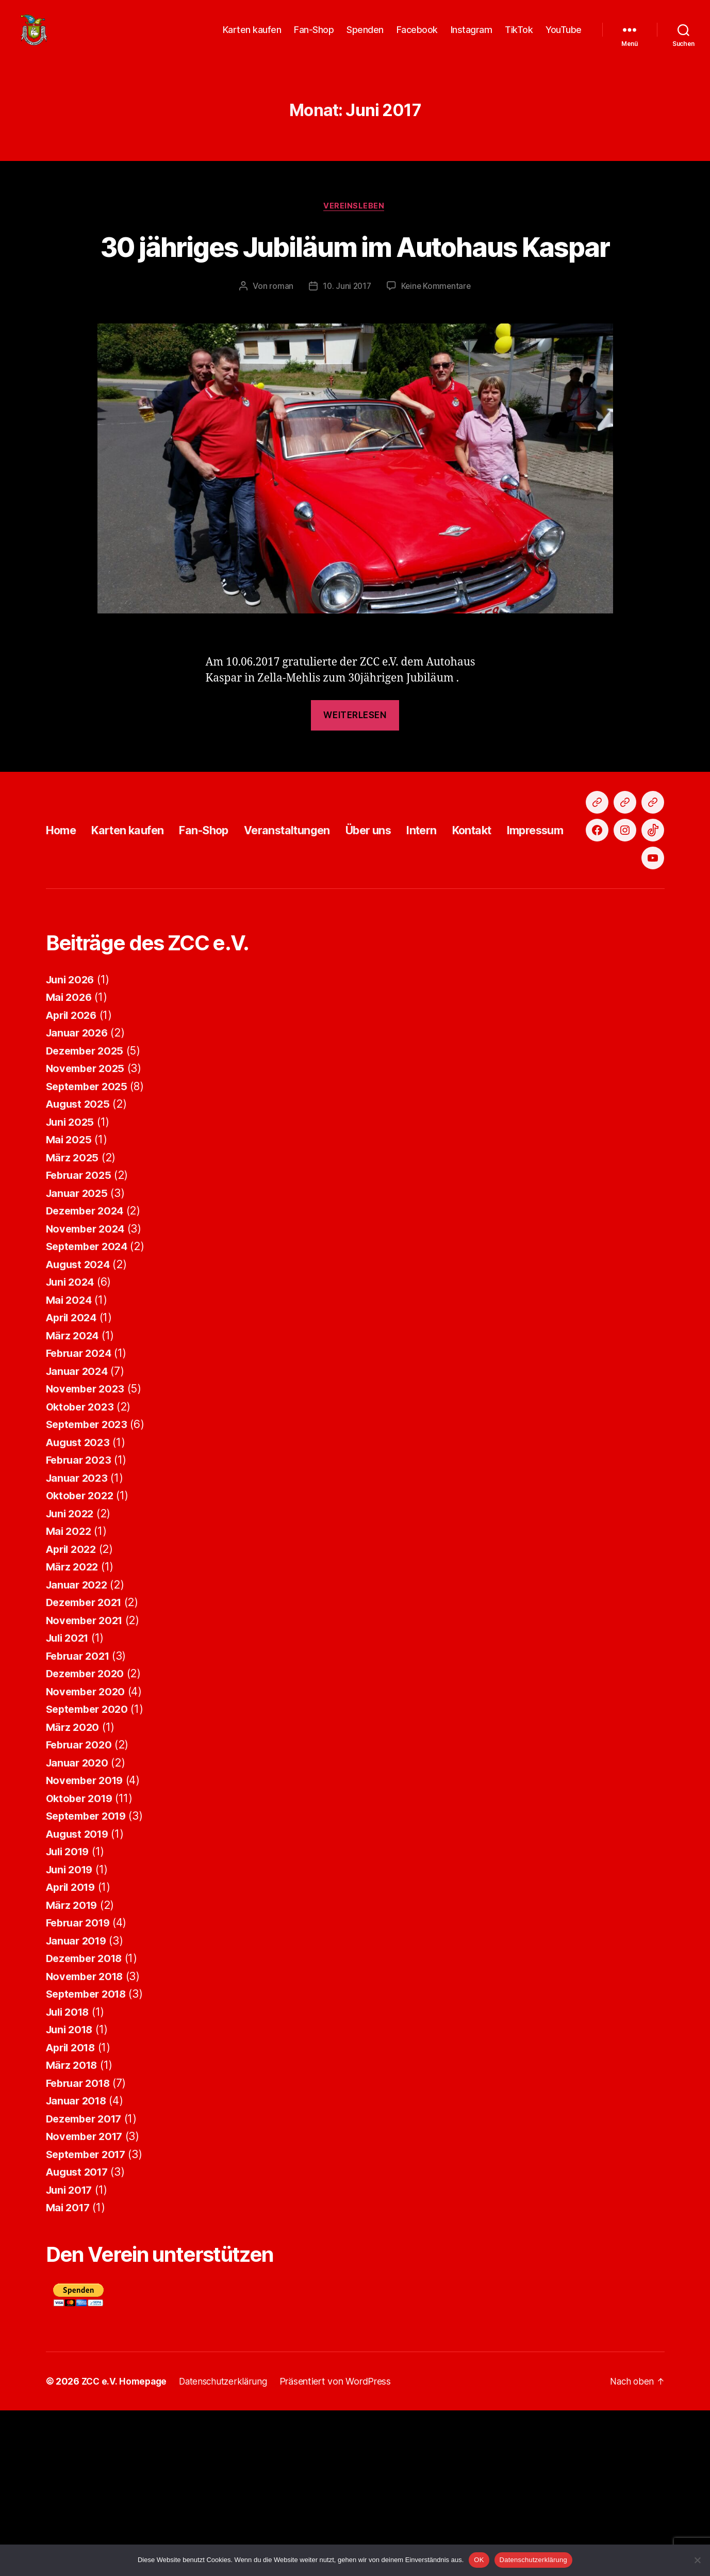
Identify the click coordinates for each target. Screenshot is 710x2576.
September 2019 (89, 1981)
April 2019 (73, 2053)
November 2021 (87, 1785)
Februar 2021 (80, 1821)
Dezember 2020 (87, 1839)
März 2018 (73, 2231)
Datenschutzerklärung (533, 2560)
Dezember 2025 (87, 1216)
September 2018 (89, 2159)
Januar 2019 (78, 2106)
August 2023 (79, 1607)
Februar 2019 (80, 2088)
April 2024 (73, 1483)
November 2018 (87, 2141)
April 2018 (73, 2213)
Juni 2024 (72, 1447)
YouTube (564, 37)
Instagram (471, 37)
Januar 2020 (78, 1928)
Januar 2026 (78, 1198)
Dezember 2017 (87, 2284)
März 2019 (73, 2070)
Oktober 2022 (82, 1661)
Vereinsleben (355, 222)
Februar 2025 (80, 1341)
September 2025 (89, 1251)
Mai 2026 (70, 1163)
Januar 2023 (78, 1643)
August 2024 (80, 1429)
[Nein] (697, 2560)
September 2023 (89, 1590)
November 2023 (87, 1554)
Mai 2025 (70, 1305)
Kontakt (516, 939)
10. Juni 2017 (346, 340)
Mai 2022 (70, 1697)
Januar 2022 (78, 1750)
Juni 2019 (71, 2035)
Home (63, 939)
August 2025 (79, 1269)
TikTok (519, 37)
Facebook (417, 37)
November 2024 (88, 1394)
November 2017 (87, 2302)
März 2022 (73, 1732)
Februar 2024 (81, 1519)
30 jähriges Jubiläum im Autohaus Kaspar (355, 280)
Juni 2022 (71, 1679)
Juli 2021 (69, 1803)
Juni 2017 (71, 2355)
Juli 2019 (70, 2017)
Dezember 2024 (87, 1376)
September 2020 (90, 1875)
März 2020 (74, 1892)
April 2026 (73, 1180)
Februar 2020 (81, 1910)
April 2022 (73, 1714)
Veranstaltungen (313, 939)
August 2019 (79, 1999)
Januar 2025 (78, 1358)
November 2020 (88, 1857)
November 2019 (87, 1946)
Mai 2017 (69, 2373)
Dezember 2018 (87, 2124)
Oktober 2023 (82, 1572)
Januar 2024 (78, 1536)
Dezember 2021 (87, 1768)
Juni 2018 (71, 2195)
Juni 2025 (71, 1287)
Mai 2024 (70, 1465)
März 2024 (74, 1501)
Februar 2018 (80, 2248)
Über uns (402, 939)
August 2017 (79, 2337)
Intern (461, 939)
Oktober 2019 (81, 1963)
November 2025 (87, 1234)
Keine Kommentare (437, 340)
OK (479, 2560)
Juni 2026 (72, 1145)
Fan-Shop (314, 37)
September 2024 (90, 1412)
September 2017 (89, 2319)
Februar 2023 (80, 1625)
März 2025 (73, 1323)
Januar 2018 (78, 2266)
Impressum (587, 939)
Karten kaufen (252, 37)
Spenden (365, 37)
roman (280, 340)
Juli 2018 (70, 2177)
